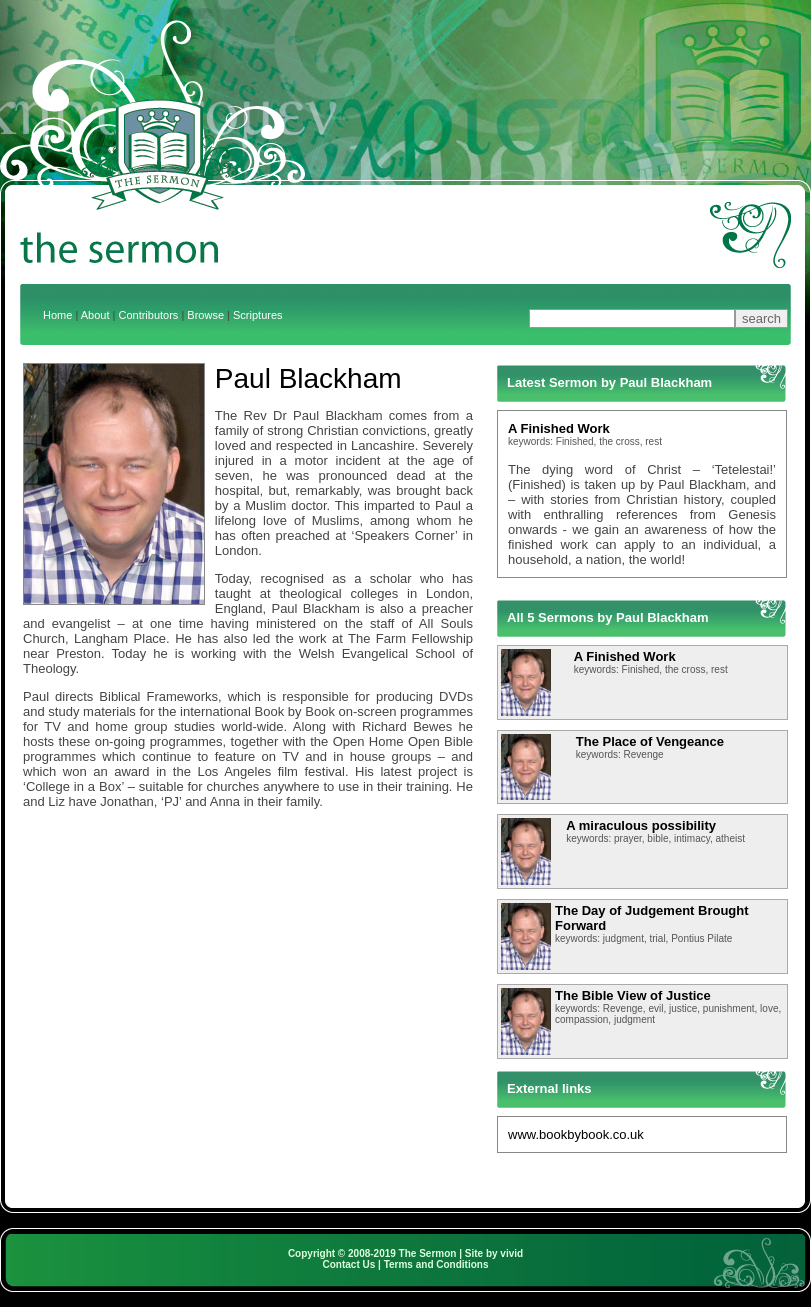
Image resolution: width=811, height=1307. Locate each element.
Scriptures (258, 315)
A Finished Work (559, 428)
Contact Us (349, 1264)
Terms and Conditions (436, 1264)
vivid (511, 1253)
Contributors (148, 315)
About (95, 315)
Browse (205, 315)
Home (57, 315)
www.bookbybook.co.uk (576, 1134)
